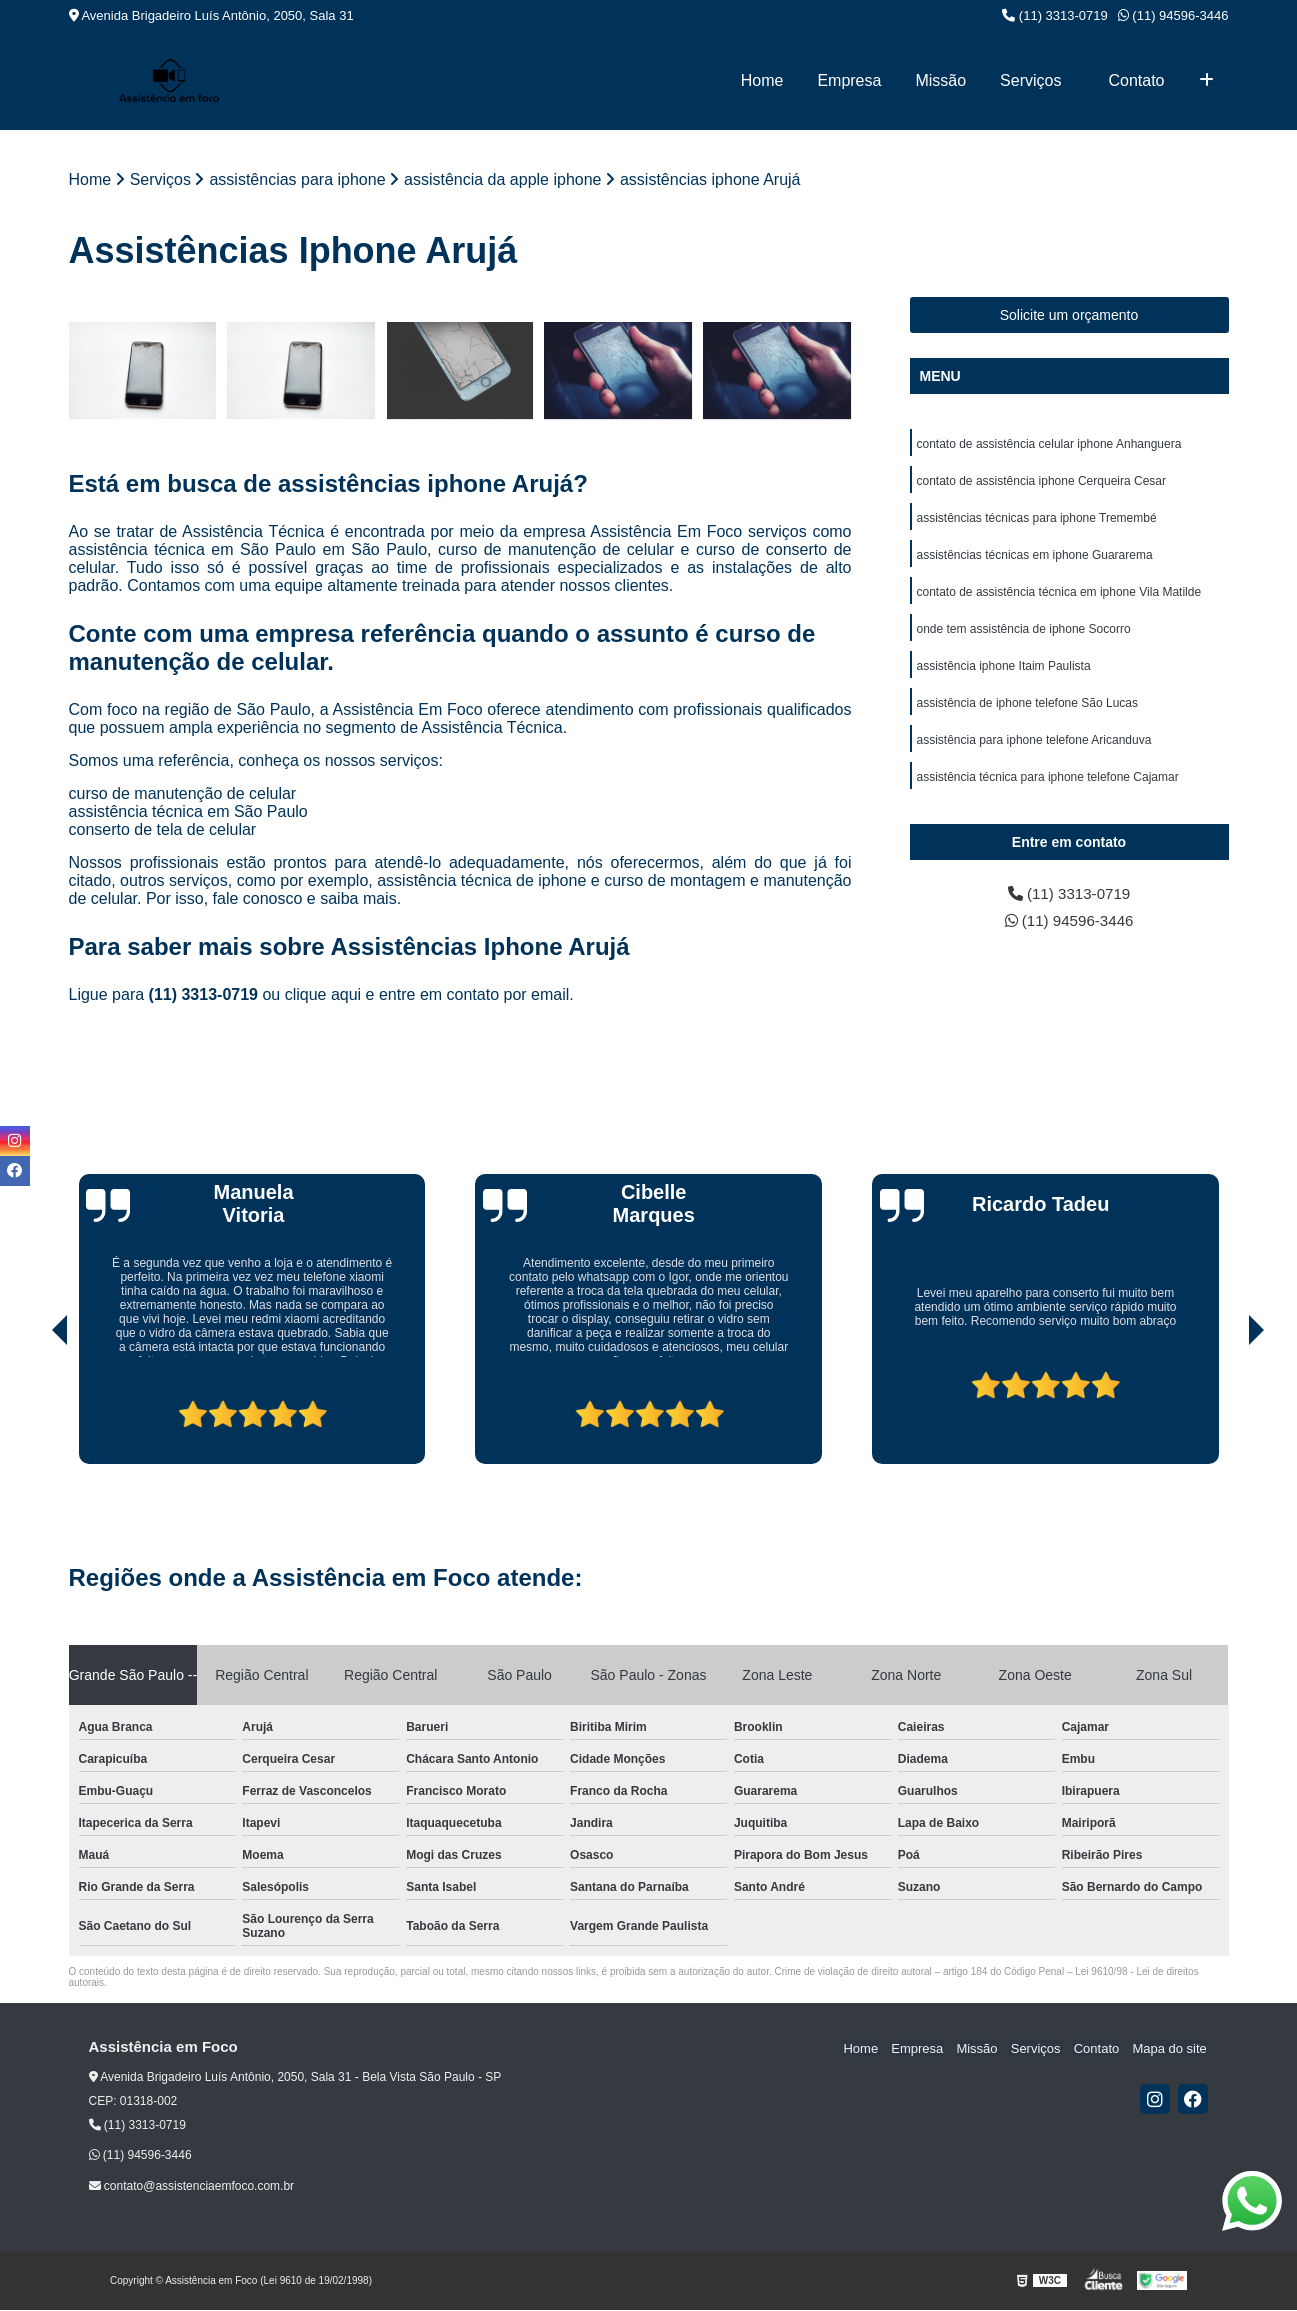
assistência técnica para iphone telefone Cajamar (1048, 786)
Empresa (849, 80)
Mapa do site (1171, 2048)
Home (762, 80)
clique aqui (323, 995)
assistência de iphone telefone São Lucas (1028, 710)
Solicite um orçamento (1069, 315)
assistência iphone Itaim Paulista (1004, 672)
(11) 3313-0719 (1055, 15)
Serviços (1030, 80)
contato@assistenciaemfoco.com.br (192, 2187)
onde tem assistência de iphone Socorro (1024, 634)
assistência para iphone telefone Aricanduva (1034, 748)
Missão (940, 80)
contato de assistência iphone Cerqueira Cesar (1041, 482)
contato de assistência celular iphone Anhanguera (1049, 444)
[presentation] (32, 1408)
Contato (1136, 80)
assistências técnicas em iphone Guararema (1035, 558)
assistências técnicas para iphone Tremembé (1037, 520)
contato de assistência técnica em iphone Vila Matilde (1059, 596)
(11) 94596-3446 (1173, 15)
